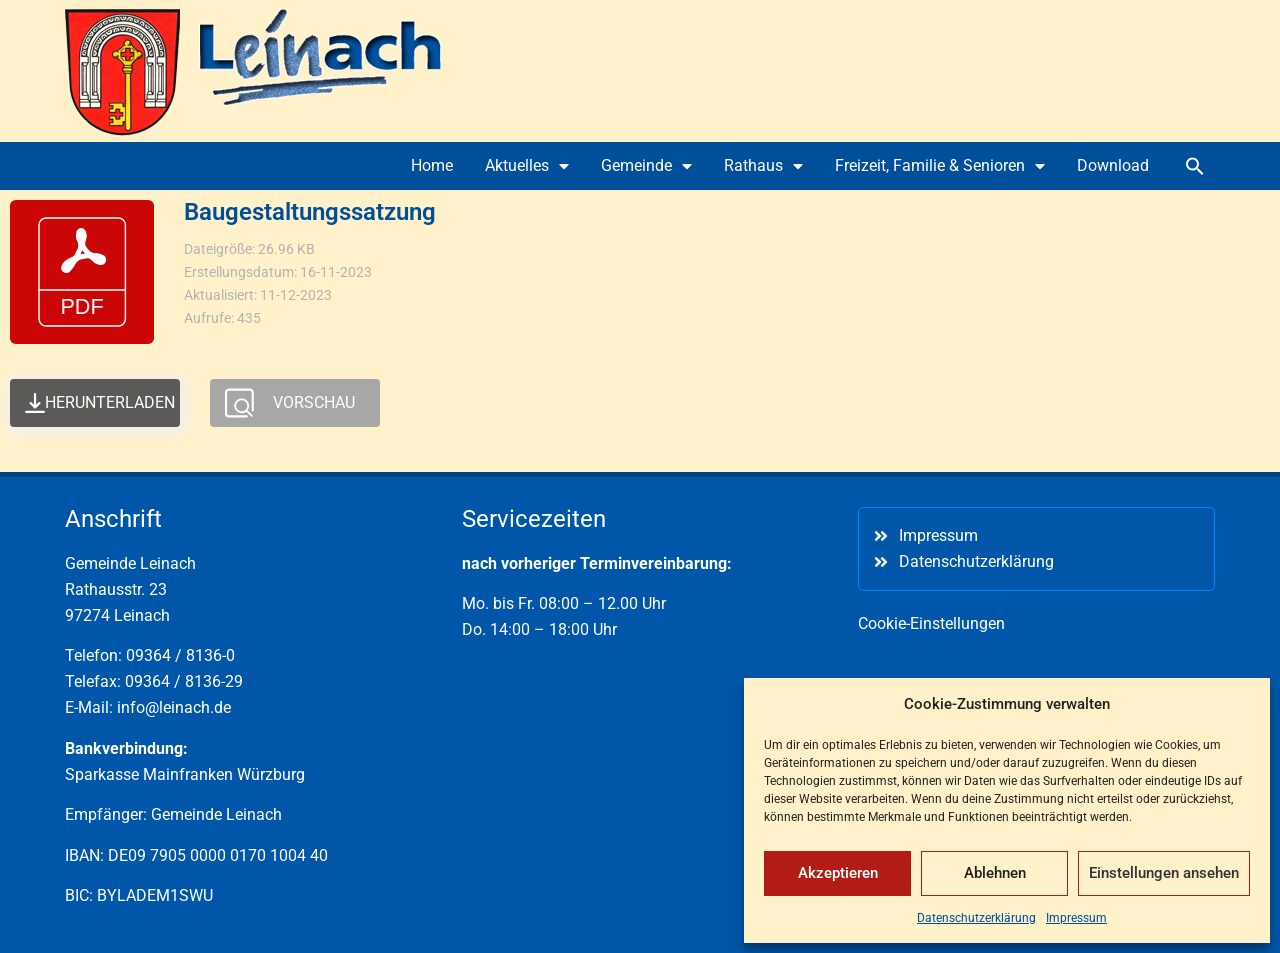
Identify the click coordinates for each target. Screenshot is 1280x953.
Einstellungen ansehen (1164, 873)
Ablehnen (995, 873)
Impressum (1076, 918)
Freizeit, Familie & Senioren (940, 166)
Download (1113, 165)
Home (432, 165)
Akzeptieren (838, 873)
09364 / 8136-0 (180, 655)
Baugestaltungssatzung (310, 212)
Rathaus (763, 166)
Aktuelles (527, 166)
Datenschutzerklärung (976, 918)
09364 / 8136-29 (184, 681)
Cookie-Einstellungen (931, 623)
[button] (1195, 166)
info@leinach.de (174, 707)
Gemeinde (646, 166)
